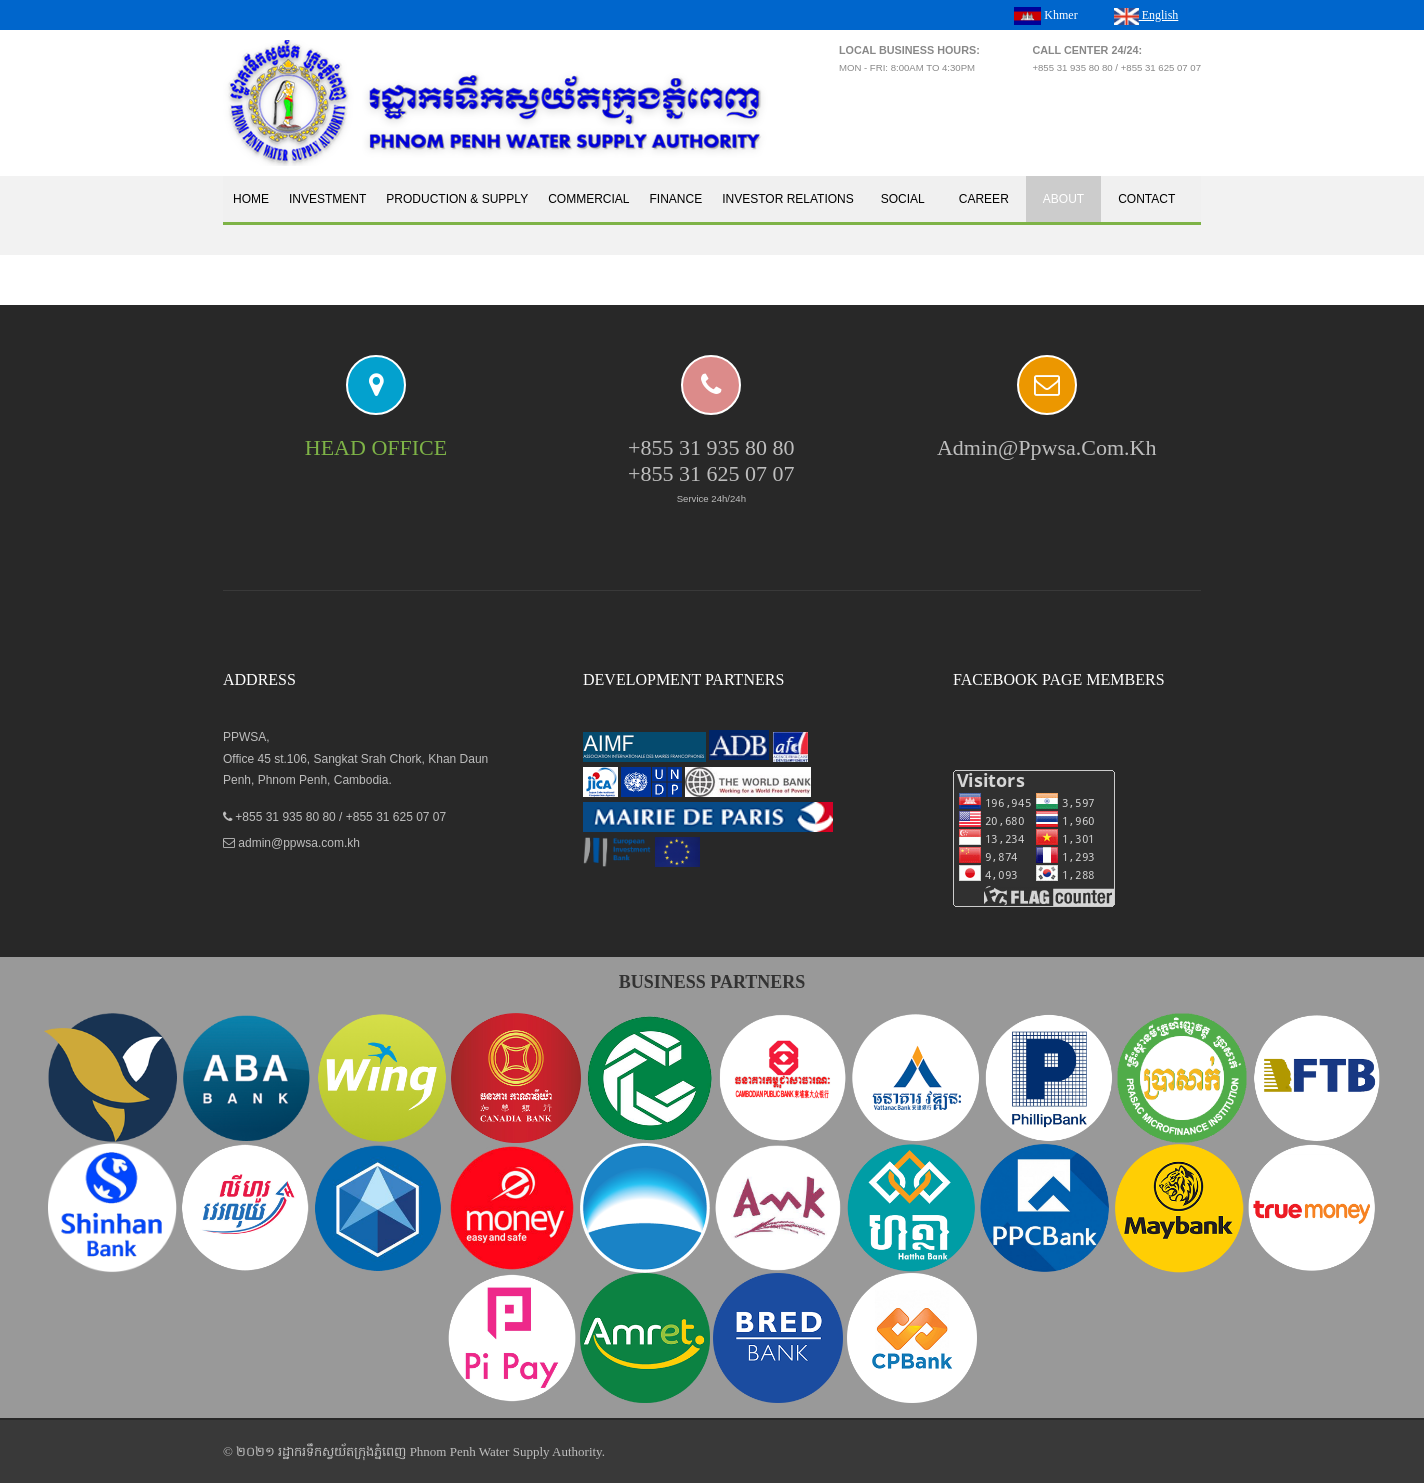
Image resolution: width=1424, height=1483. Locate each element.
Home (251, 199)
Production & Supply (457, 199)
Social (903, 199)
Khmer (1045, 16)
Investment (327, 199)
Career (984, 199)
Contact (1146, 199)
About (1063, 199)
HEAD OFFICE (376, 447)
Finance (676, 199)
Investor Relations (788, 199)
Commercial (588, 199)
